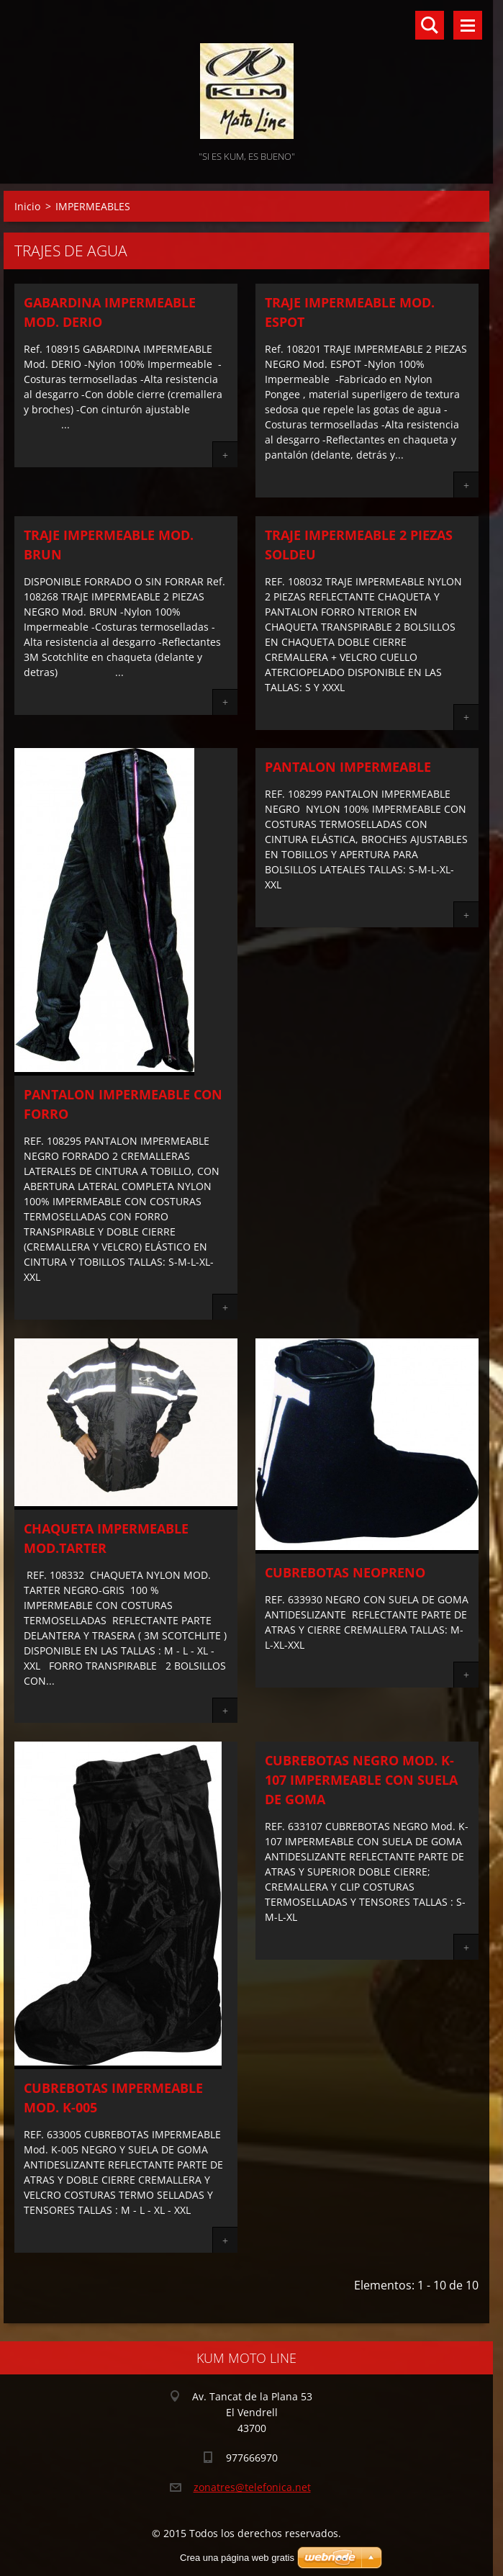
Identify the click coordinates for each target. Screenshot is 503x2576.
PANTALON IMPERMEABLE (348, 766)
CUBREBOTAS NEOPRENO (345, 1572)
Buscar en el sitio (429, 25)
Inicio (27, 206)
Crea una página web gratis (237, 2557)
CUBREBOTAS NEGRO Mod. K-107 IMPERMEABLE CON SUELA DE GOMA (361, 1780)
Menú (467, 25)
